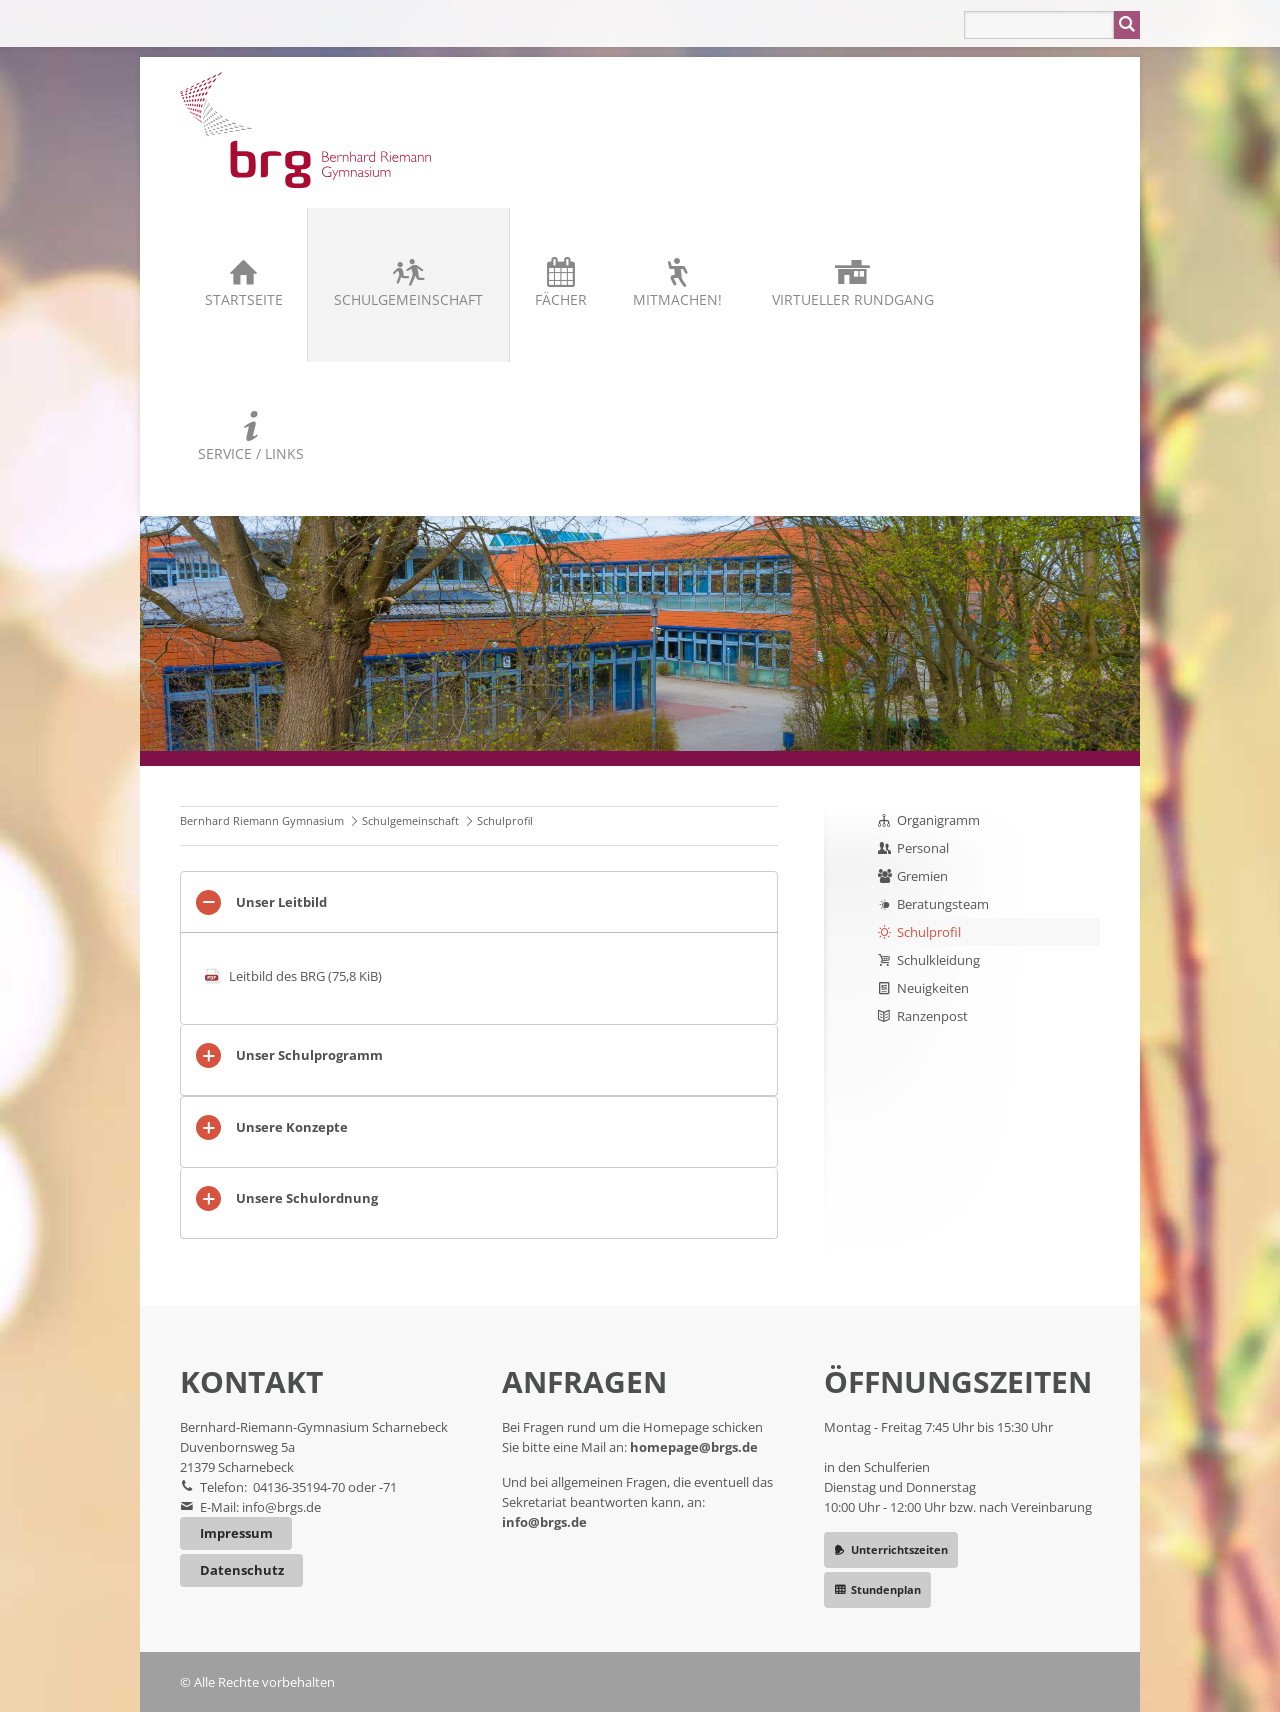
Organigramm (938, 820)
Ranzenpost (932, 1016)
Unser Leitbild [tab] (281, 902)
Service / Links (251, 453)
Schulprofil (929, 932)
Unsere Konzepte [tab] (292, 1127)
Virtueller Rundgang (853, 299)
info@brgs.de (281, 1507)
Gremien (922, 876)
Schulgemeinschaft (408, 299)
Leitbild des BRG (305, 976)
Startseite (244, 299)
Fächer (561, 299)
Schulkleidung (938, 960)
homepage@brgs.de (694, 1447)
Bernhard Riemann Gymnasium (262, 820)
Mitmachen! (677, 299)
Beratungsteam (943, 904)
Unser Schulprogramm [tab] (309, 1055)
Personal (923, 848)
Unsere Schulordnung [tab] (307, 1198)
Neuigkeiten (933, 988)
